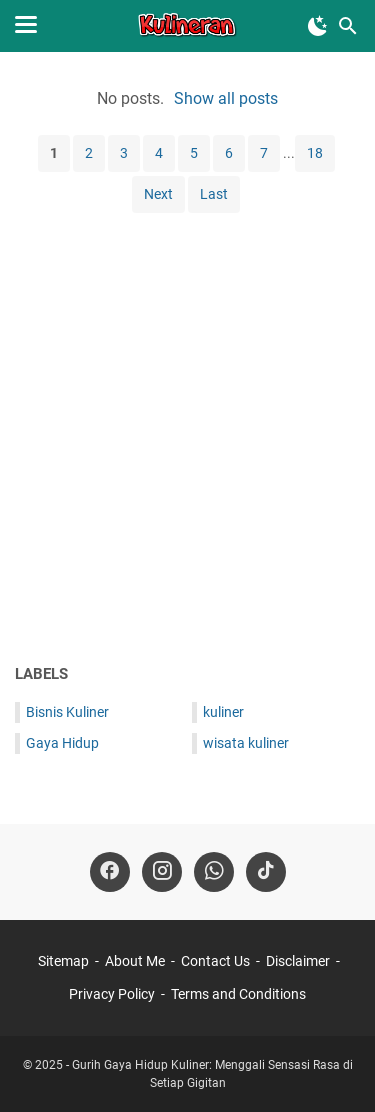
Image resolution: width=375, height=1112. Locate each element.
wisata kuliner (246, 743)
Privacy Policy (112, 994)
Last (214, 194)
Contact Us (215, 961)
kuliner (223, 712)
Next (158, 194)
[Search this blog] (348, 26)
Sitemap (63, 961)
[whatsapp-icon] (214, 872)
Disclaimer (298, 961)
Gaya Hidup (62, 743)
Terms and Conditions (238, 994)
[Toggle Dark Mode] (318, 26)
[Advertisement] (187, 444)
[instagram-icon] (162, 872)
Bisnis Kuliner (67, 712)
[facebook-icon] (110, 872)
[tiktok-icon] (266, 872)
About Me (135, 961)
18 (315, 153)
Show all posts (226, 98)
